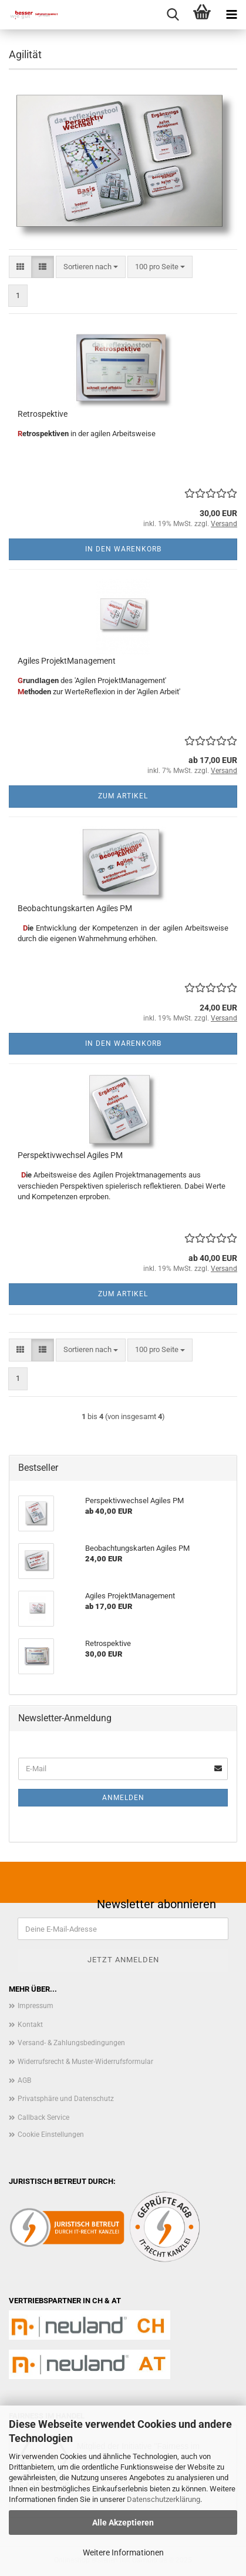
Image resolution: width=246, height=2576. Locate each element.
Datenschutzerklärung (163, 2499)
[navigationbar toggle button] (231, 14)
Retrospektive (43, 414)
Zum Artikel (123, 796)
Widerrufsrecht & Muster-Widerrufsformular (85, 2062)
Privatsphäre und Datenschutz (66, 2099)
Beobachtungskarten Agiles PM (75, 908)
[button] (20, 267)
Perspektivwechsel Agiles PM (70, 1155)
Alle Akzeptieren (123, 2522)
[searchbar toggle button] (172, 14)
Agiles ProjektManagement (67, 660)
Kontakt (30, 2024)
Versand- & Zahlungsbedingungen (71, 2043)
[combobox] (91, 267)
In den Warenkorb (123, 549)
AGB (24, 2080)
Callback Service (43, 2117)
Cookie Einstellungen (51, 2134)
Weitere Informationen (123, 2552)
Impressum (35, 2006)
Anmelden (123, 1798)
